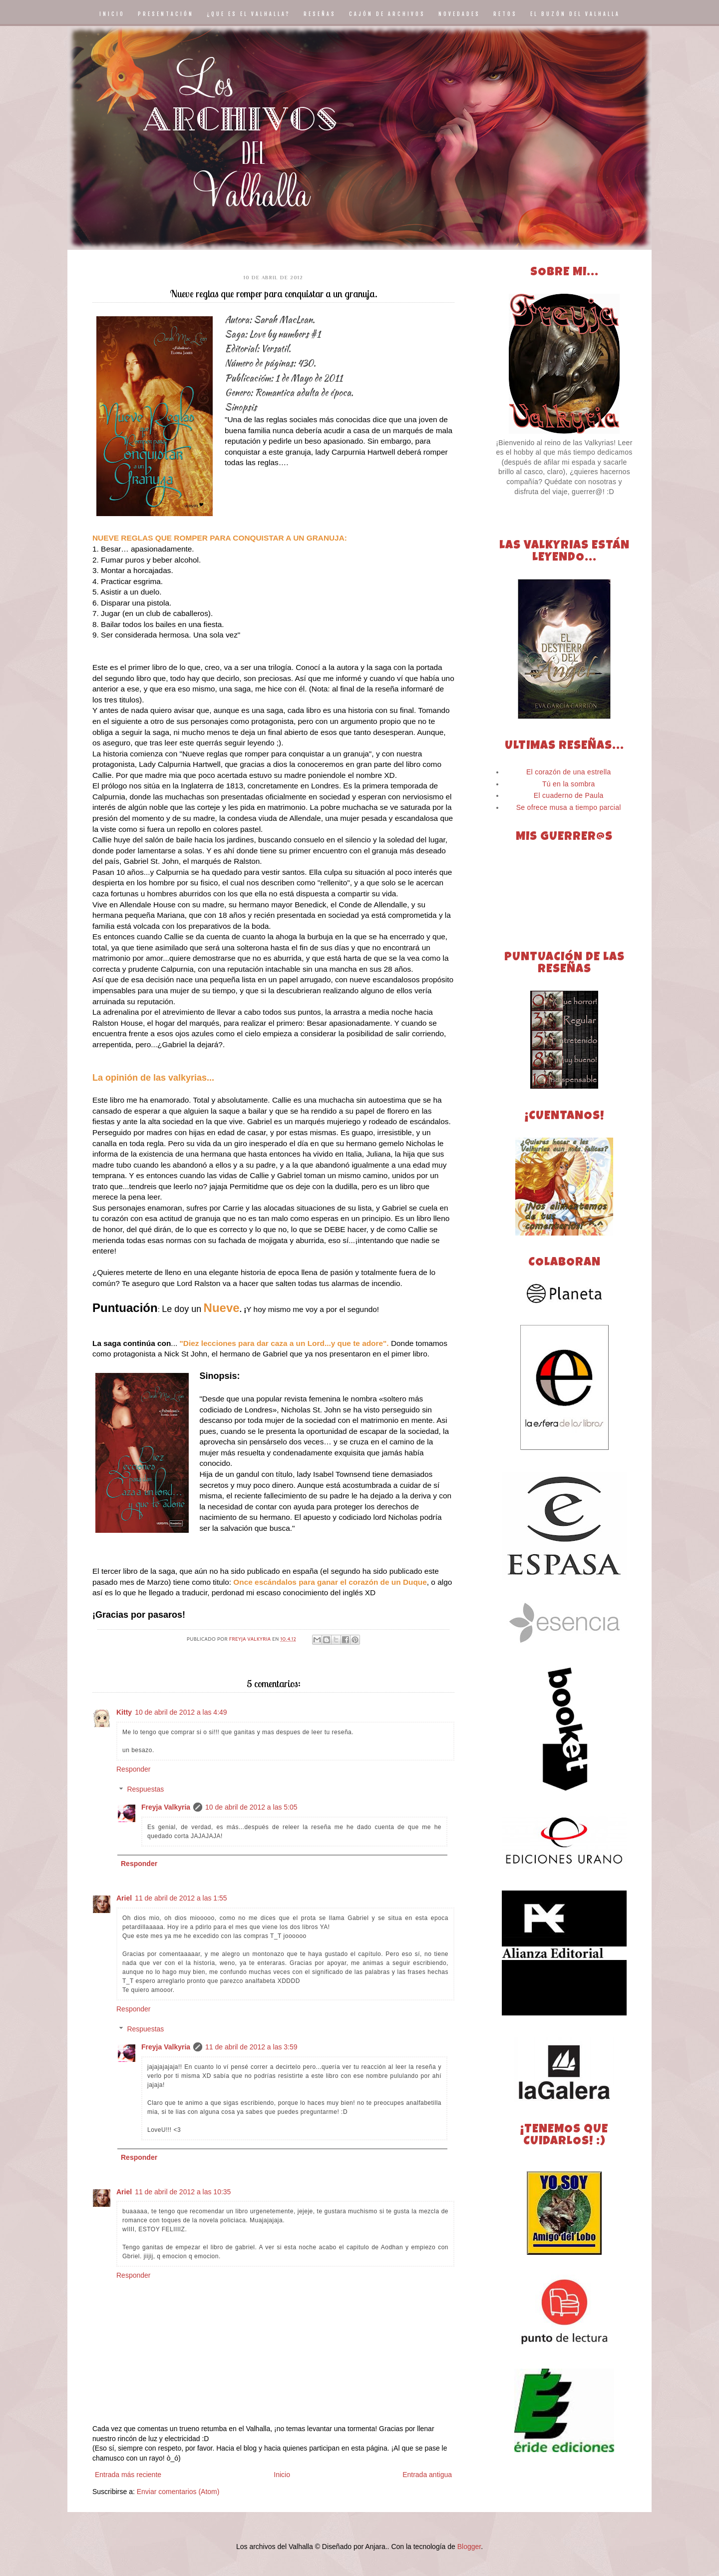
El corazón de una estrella (568, 772)
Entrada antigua (427, 2475)
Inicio (282, 2475)
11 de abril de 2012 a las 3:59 (251, 2047)
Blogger (469, 2547)
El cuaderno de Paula (569, 795)
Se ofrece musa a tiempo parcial (568, 807)
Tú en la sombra (568, 784)
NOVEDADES (459, 14)
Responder (133, 1769)
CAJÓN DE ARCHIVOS (387, 14)
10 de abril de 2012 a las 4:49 (181, 1712)
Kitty (124, 1712)
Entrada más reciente (128, 2475)
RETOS (505, 14)
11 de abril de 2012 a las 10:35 (183, 2192)
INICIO (112, 14)
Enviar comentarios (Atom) (178, 2492)
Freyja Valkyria (165, 1807)
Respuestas (145, 1790)
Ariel (124, 1898)
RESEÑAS (320, 14)
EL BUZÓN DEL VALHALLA (575, 14)
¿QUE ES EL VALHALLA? (249, 14)
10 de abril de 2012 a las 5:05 (251, 1807)
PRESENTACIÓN (166, 14)
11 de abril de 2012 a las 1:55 (181, 1898)
